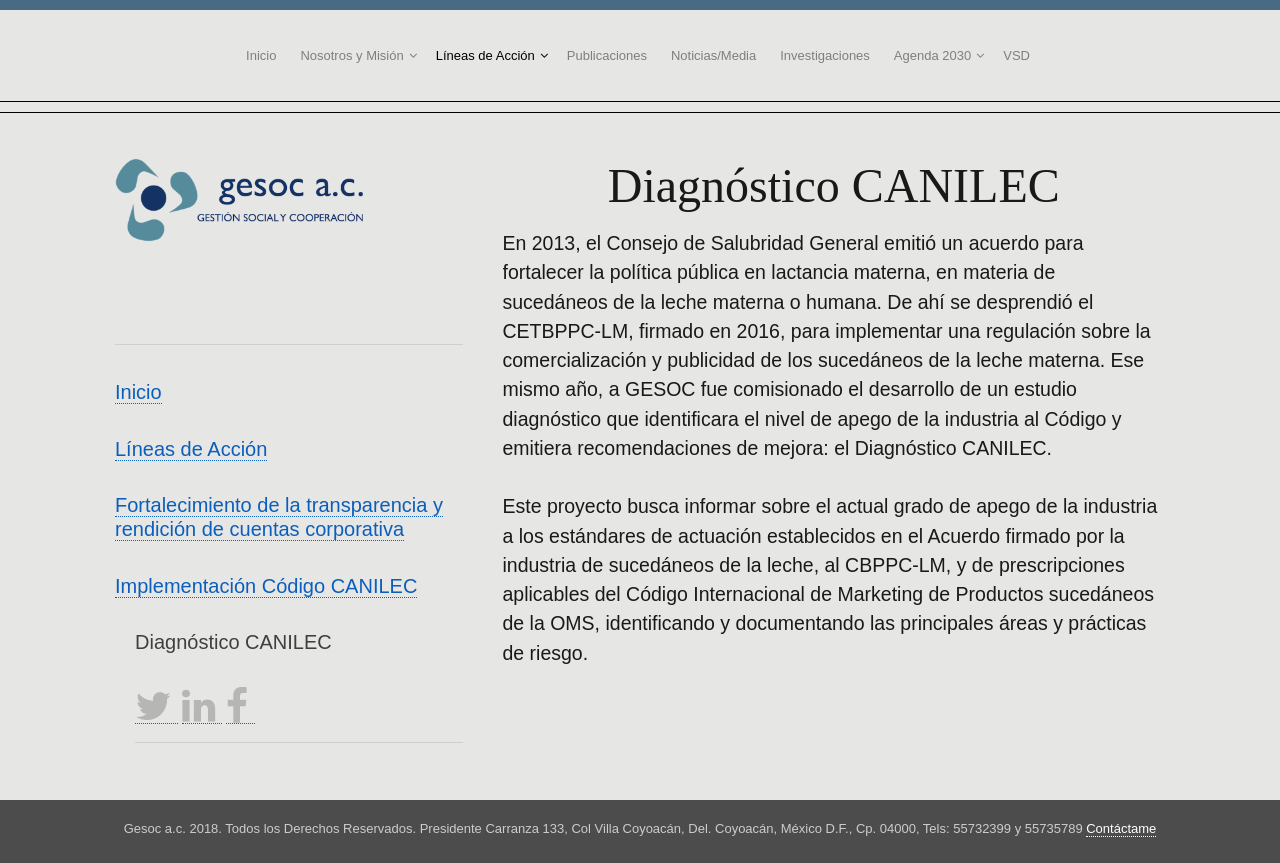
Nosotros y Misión (351, 55)
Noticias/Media (713, 55)
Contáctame (1121, 828)
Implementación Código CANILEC (266, 586)
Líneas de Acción (485, 55)
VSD (1016, 55)
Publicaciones (607, 55)
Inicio (261, 55)
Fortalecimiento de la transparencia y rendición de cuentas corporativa (279, 517)
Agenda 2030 (932, 55)
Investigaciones (825, 55)
